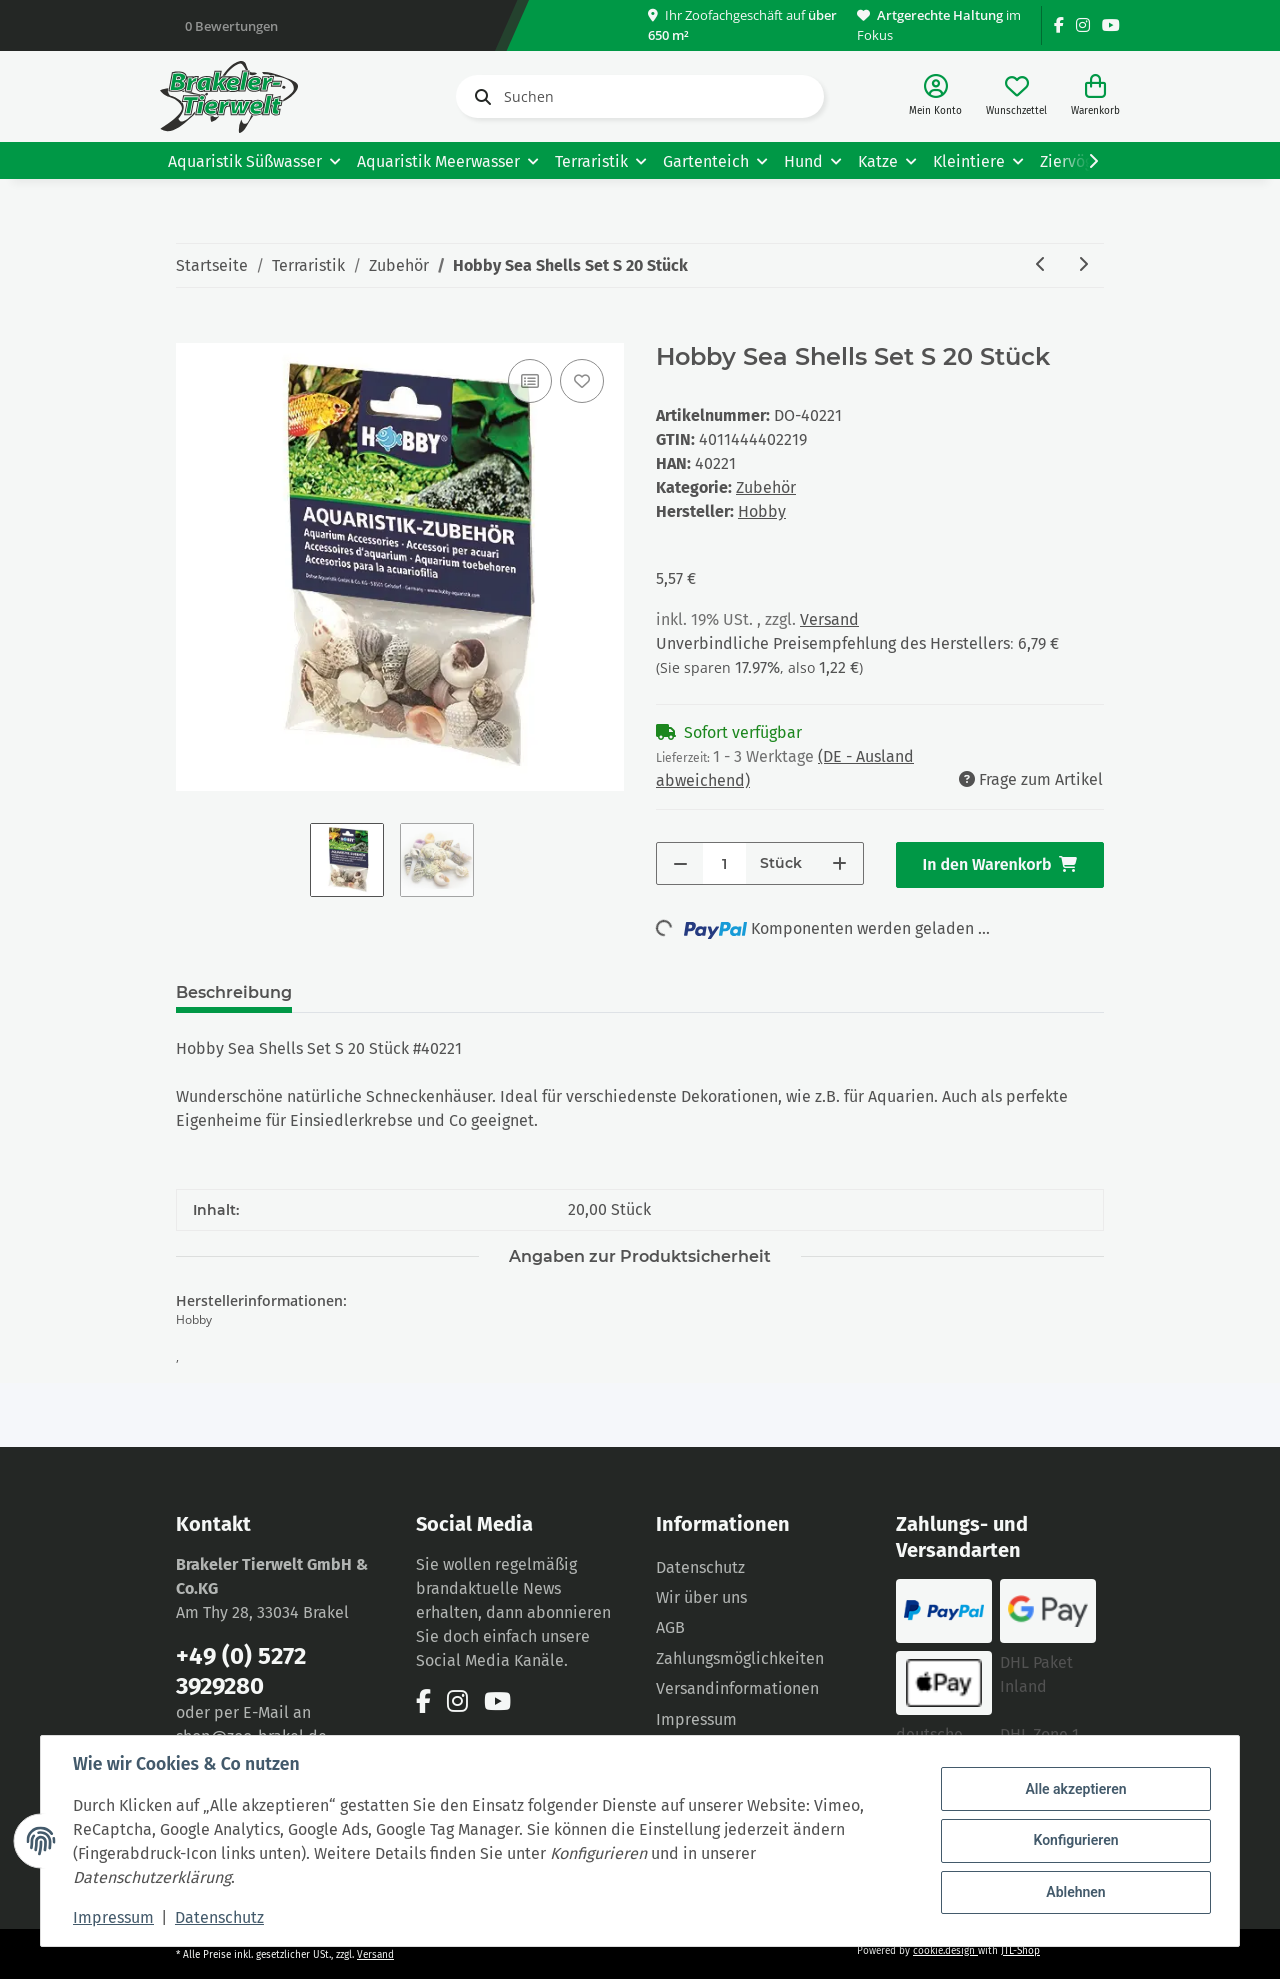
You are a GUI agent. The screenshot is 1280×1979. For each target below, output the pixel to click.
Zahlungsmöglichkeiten (740, 1658)
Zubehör (766, 487)
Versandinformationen (737, 1688)
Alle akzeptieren (1075, 1789)
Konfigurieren (1075, 1840)
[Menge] (724, 863)
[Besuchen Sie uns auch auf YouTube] (1111, 25)
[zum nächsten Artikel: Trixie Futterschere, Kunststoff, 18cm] (1083, 265)
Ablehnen (1075, 1892)
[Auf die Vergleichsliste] (530, 381)
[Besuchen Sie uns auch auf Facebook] (1059, 25)
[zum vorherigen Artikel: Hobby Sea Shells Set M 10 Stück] (1041, 265)
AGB (670, 1627)
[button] (935, 96)
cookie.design (945, 1951)
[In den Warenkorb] (192, 332)
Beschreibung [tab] (234, 992)
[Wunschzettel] (1016, 96)
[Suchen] (640, 96)
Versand (829, 619)
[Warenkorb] (1095, 96)
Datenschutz (700, 1567)
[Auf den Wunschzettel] (582, 381)
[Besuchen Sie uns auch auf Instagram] (1083, 25)
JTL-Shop (1020, 1951)
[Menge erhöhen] (839, 863)
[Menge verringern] (680, 863)
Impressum (696, 1719)
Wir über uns (701, 1597)
